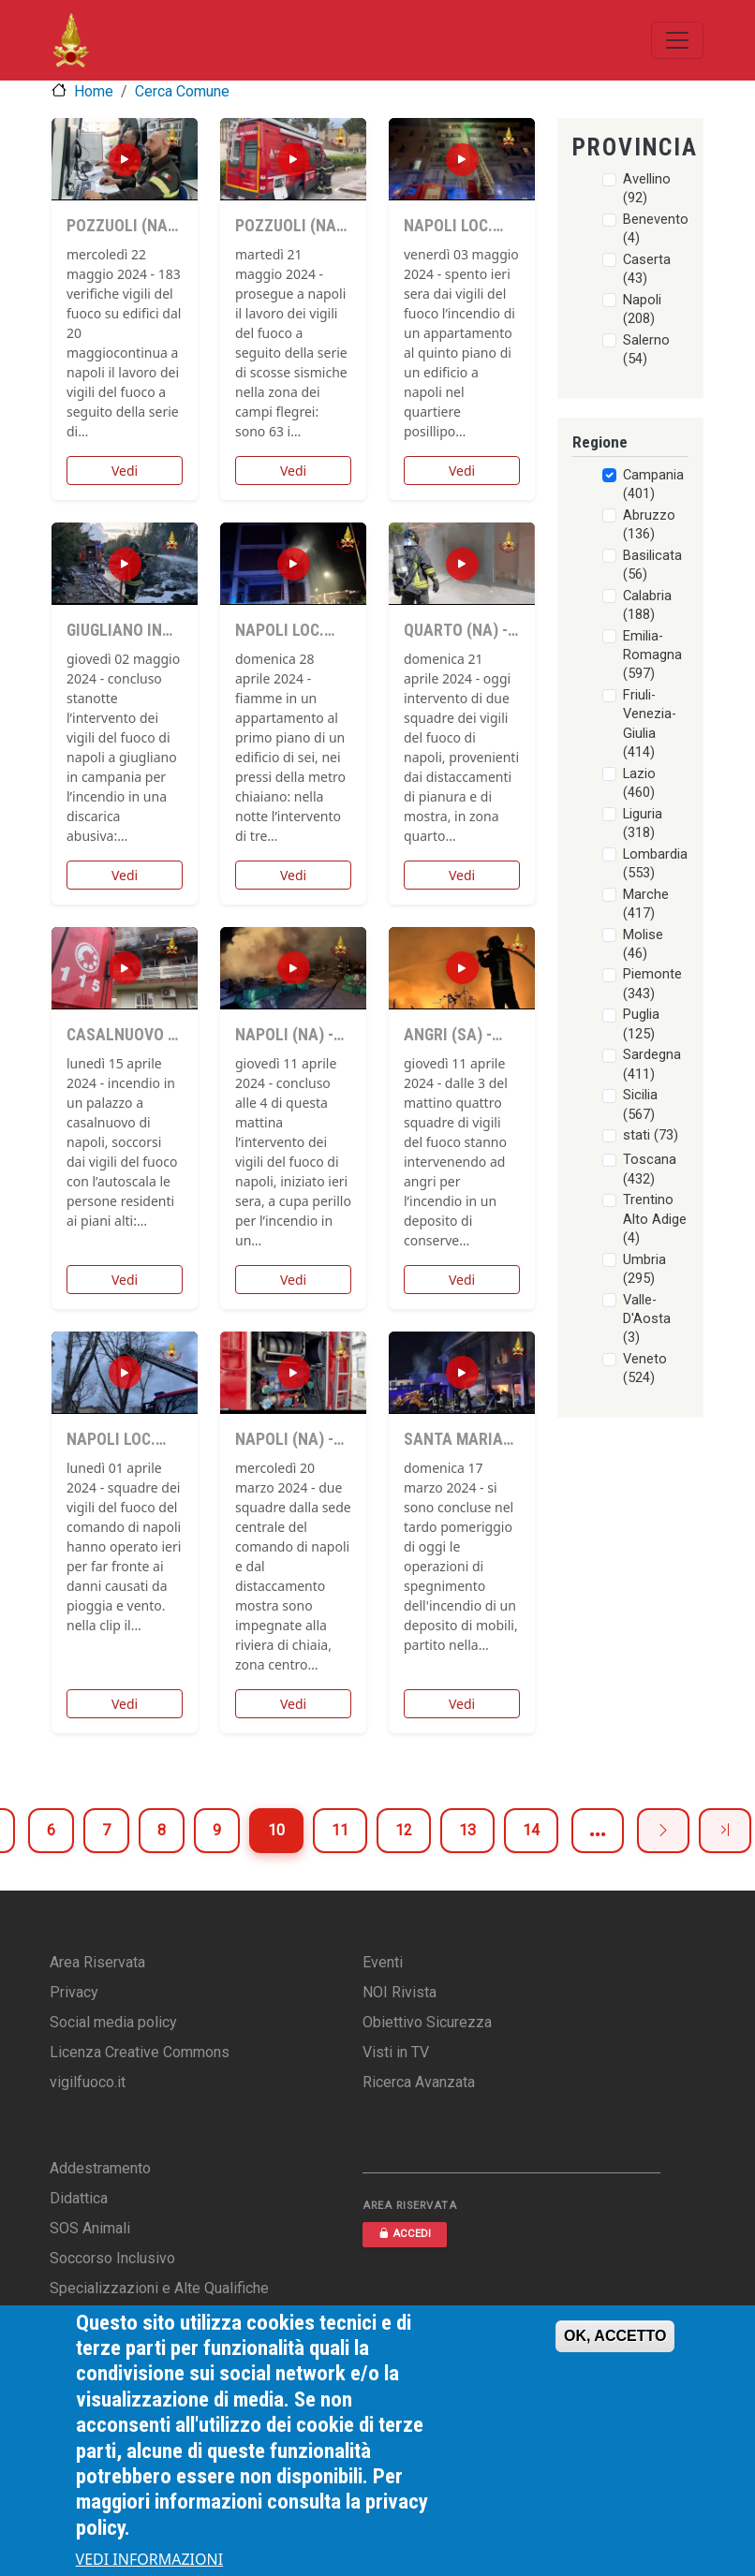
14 (531, 1830)
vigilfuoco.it (88, 2082)
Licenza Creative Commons (139, 2052)
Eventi (383, 1962)
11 (340, 1830)
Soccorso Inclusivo (112, 2258)
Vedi (124, 470)
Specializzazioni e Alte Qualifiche (159, 2288)
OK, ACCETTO (615, 2336)
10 (276, 1830)
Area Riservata (97, 1962)
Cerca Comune (182, 91)
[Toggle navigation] (677, 40)
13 (467, 1830)
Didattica (79, 2198)
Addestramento (100, 2168)
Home (93, 91)
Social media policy (113, 2022)
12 (403, 1830)
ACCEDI (404, 2234)
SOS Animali (90, 2228)
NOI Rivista (400, 1992)
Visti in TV (396, 2052)
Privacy (74, 1992)
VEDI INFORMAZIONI (150, 2559)
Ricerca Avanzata (419, 2082)
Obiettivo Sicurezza (427, 2022)
